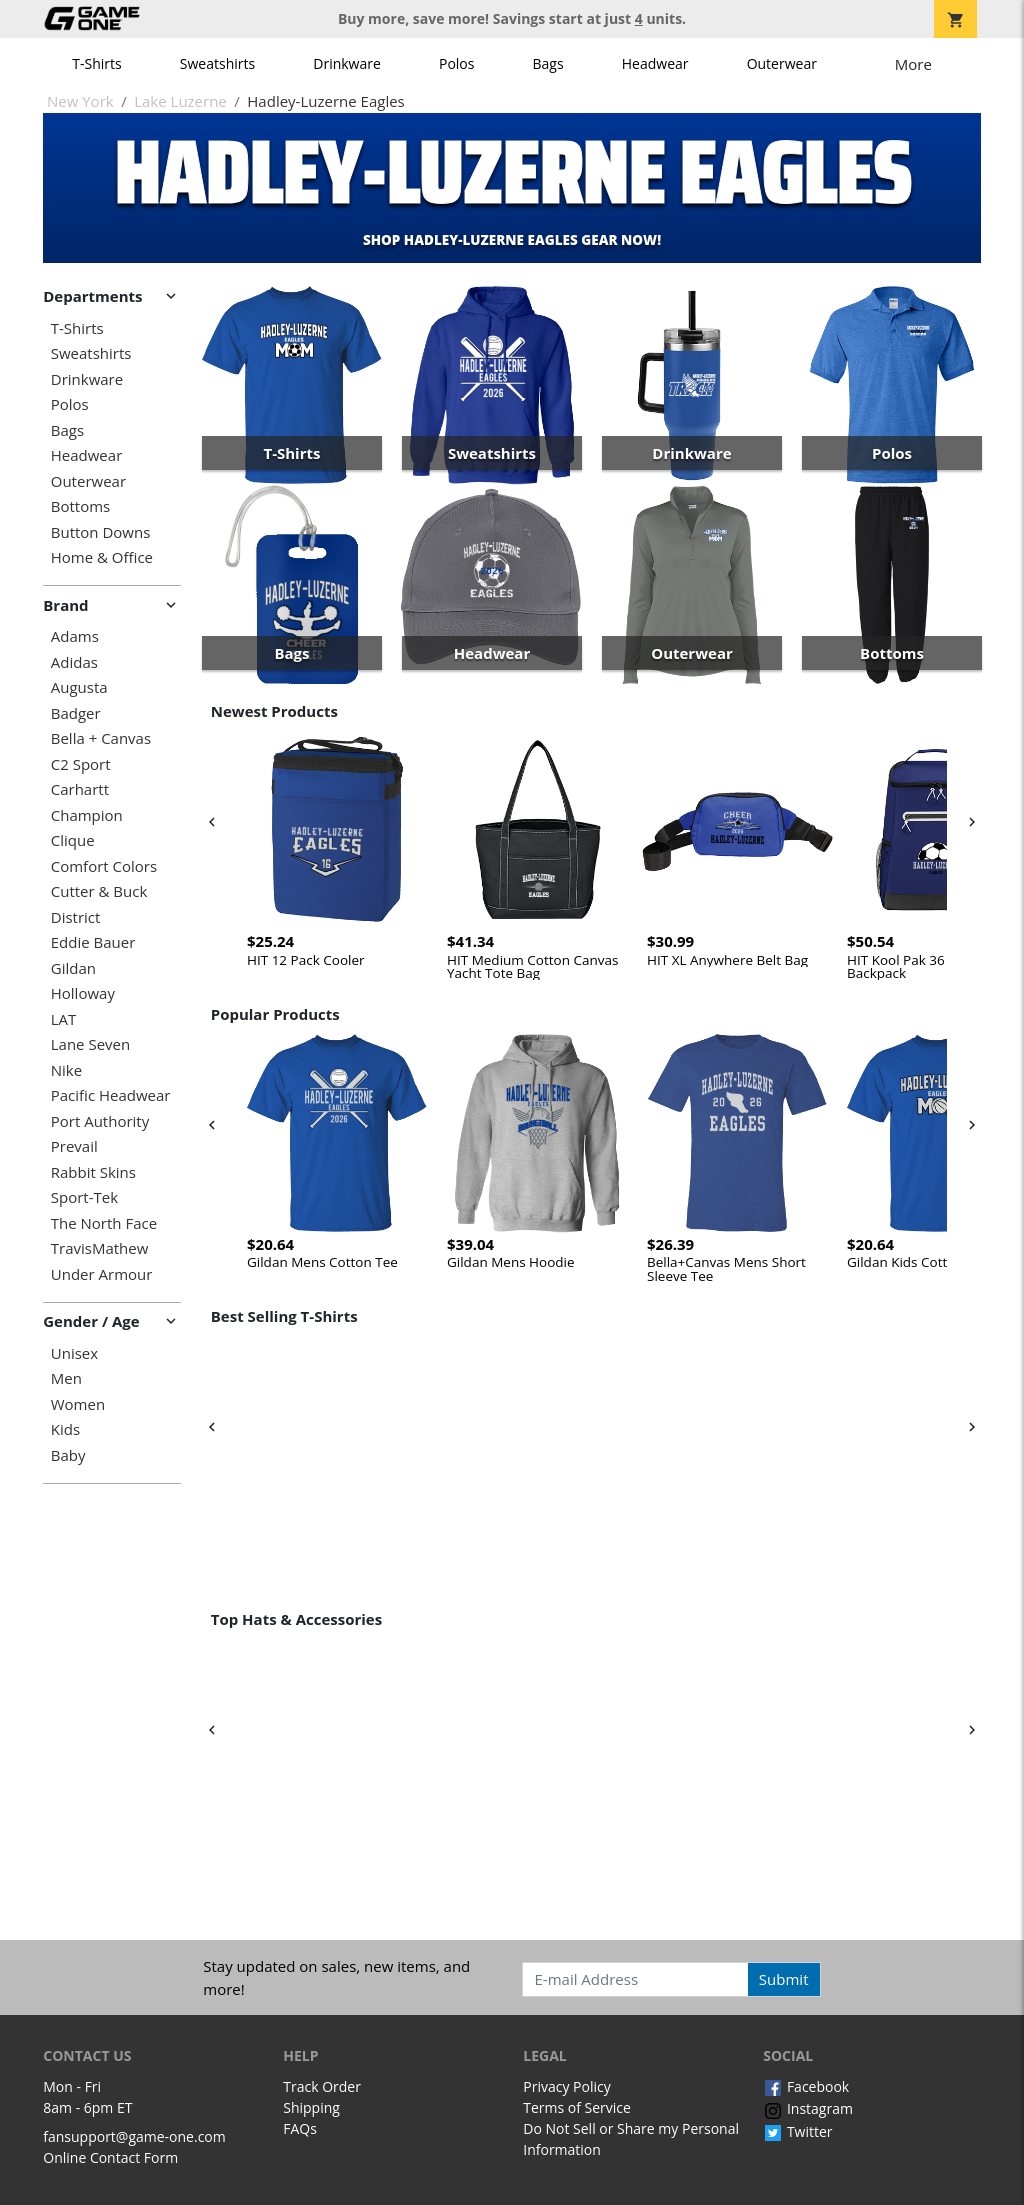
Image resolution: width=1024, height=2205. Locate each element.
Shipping (311, 2107)
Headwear (655, 63)
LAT (64, 1019)
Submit (784, 1979)
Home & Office (102, 557)
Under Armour (102, 1274)
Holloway (83, 993)
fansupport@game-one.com (134, 2136)
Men (66, 1378)
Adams (75, 636)
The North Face (104, 1223)
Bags (548, 63)
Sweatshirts (217, 63)
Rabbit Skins (93, 1172)
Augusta (79, 687)
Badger (76, 713)
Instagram (808, 2108)
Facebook (806, 2086)
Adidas (74, 662)
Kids (65, 1429)
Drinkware (347, 63)
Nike (66, 1070)
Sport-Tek (84, 1197)
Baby (68, 1455)
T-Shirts (96, 63)
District (76, 917)
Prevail (74, 1146)
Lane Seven (90, 1044)
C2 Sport (81, 764)
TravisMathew (100, 1248)
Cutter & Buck (99, 891)
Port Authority (100, 1121)
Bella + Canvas (101, 738)
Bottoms (80, 506)
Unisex (74, 1353)
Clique (73, 840)
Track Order (322, 2086)
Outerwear (782, 63)
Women (78, 1404)
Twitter (797, 2131)
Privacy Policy (566, 2086)
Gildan (73, 968)
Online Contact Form (110, 2157)
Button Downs (101, 532)
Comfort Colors (104, 866)
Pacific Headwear (111, 1095)
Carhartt (80, 789)
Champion (87, 815)
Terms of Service (577, 2107)
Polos (456, 63)
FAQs (300, 2128)
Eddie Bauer (93, 942)
